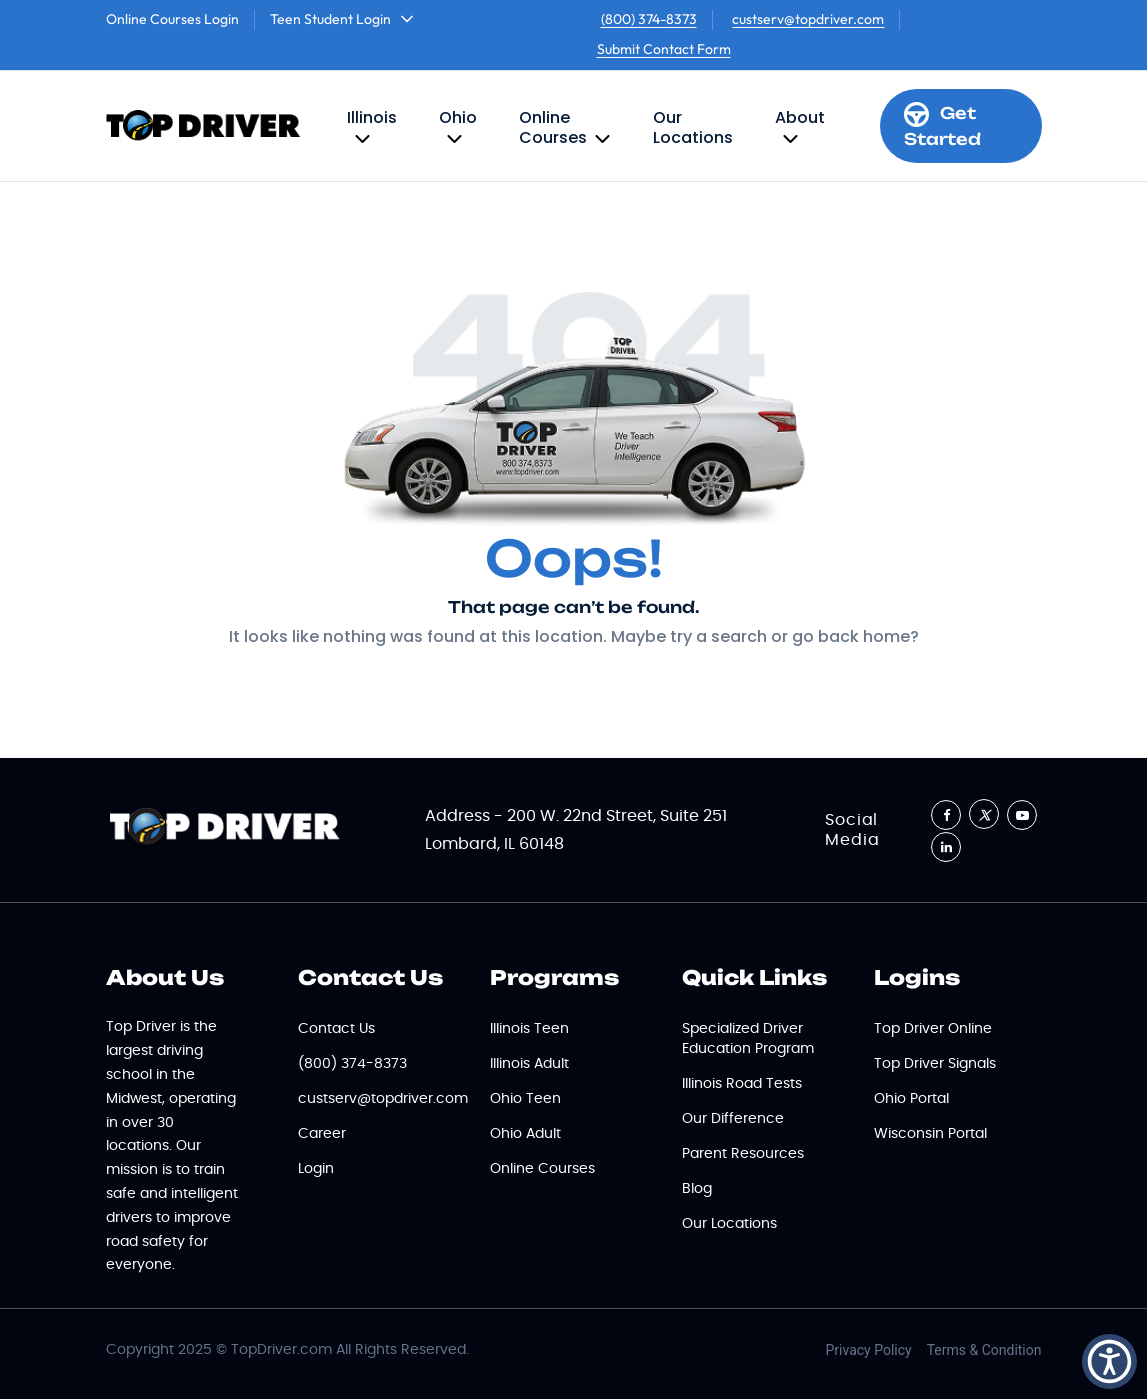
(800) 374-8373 (649, 19)
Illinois (372, 117)
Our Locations (693, 127)
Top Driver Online (933, 1029)
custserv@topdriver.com (808, 19)
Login (316, 1169)
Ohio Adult (525, 1134)
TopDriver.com (281, 1350)
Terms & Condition (984, 1350)
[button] (1109, 1361)
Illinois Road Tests (742, 1084)
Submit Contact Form (664, 49)
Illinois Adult (529, 1064)
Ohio (458, 117)
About (800, 117)
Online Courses (553, 127)
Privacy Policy (869, 1350)
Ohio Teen (525, 1099)
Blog (697, 1189)
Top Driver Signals (935, 1064)
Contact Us (336, 1029)
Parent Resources (743, 1154)
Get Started (942, 125)
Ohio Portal (911, 1099)
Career (322, 1134)
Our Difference (733, 1119)
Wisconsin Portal (930, 1134)
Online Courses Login (172, 19)
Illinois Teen (529, 1029)
